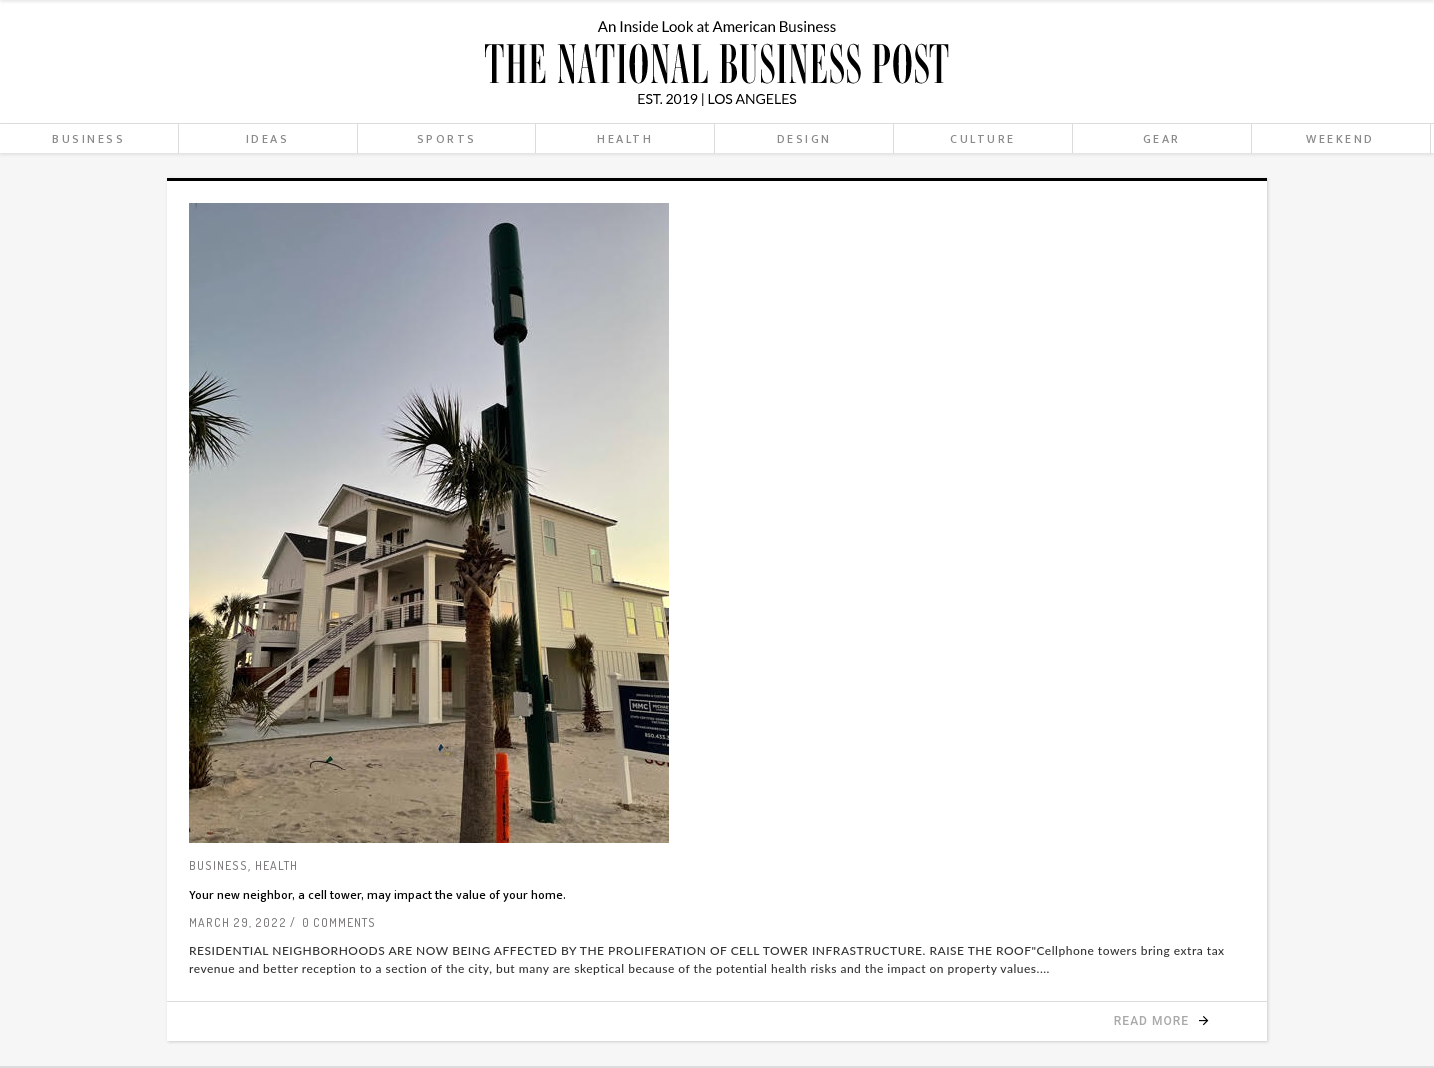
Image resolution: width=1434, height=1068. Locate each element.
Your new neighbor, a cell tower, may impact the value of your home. (377, 895)
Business (218, 865)
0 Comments (339, 922)
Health (276, 865)
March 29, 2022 (238, 922)
